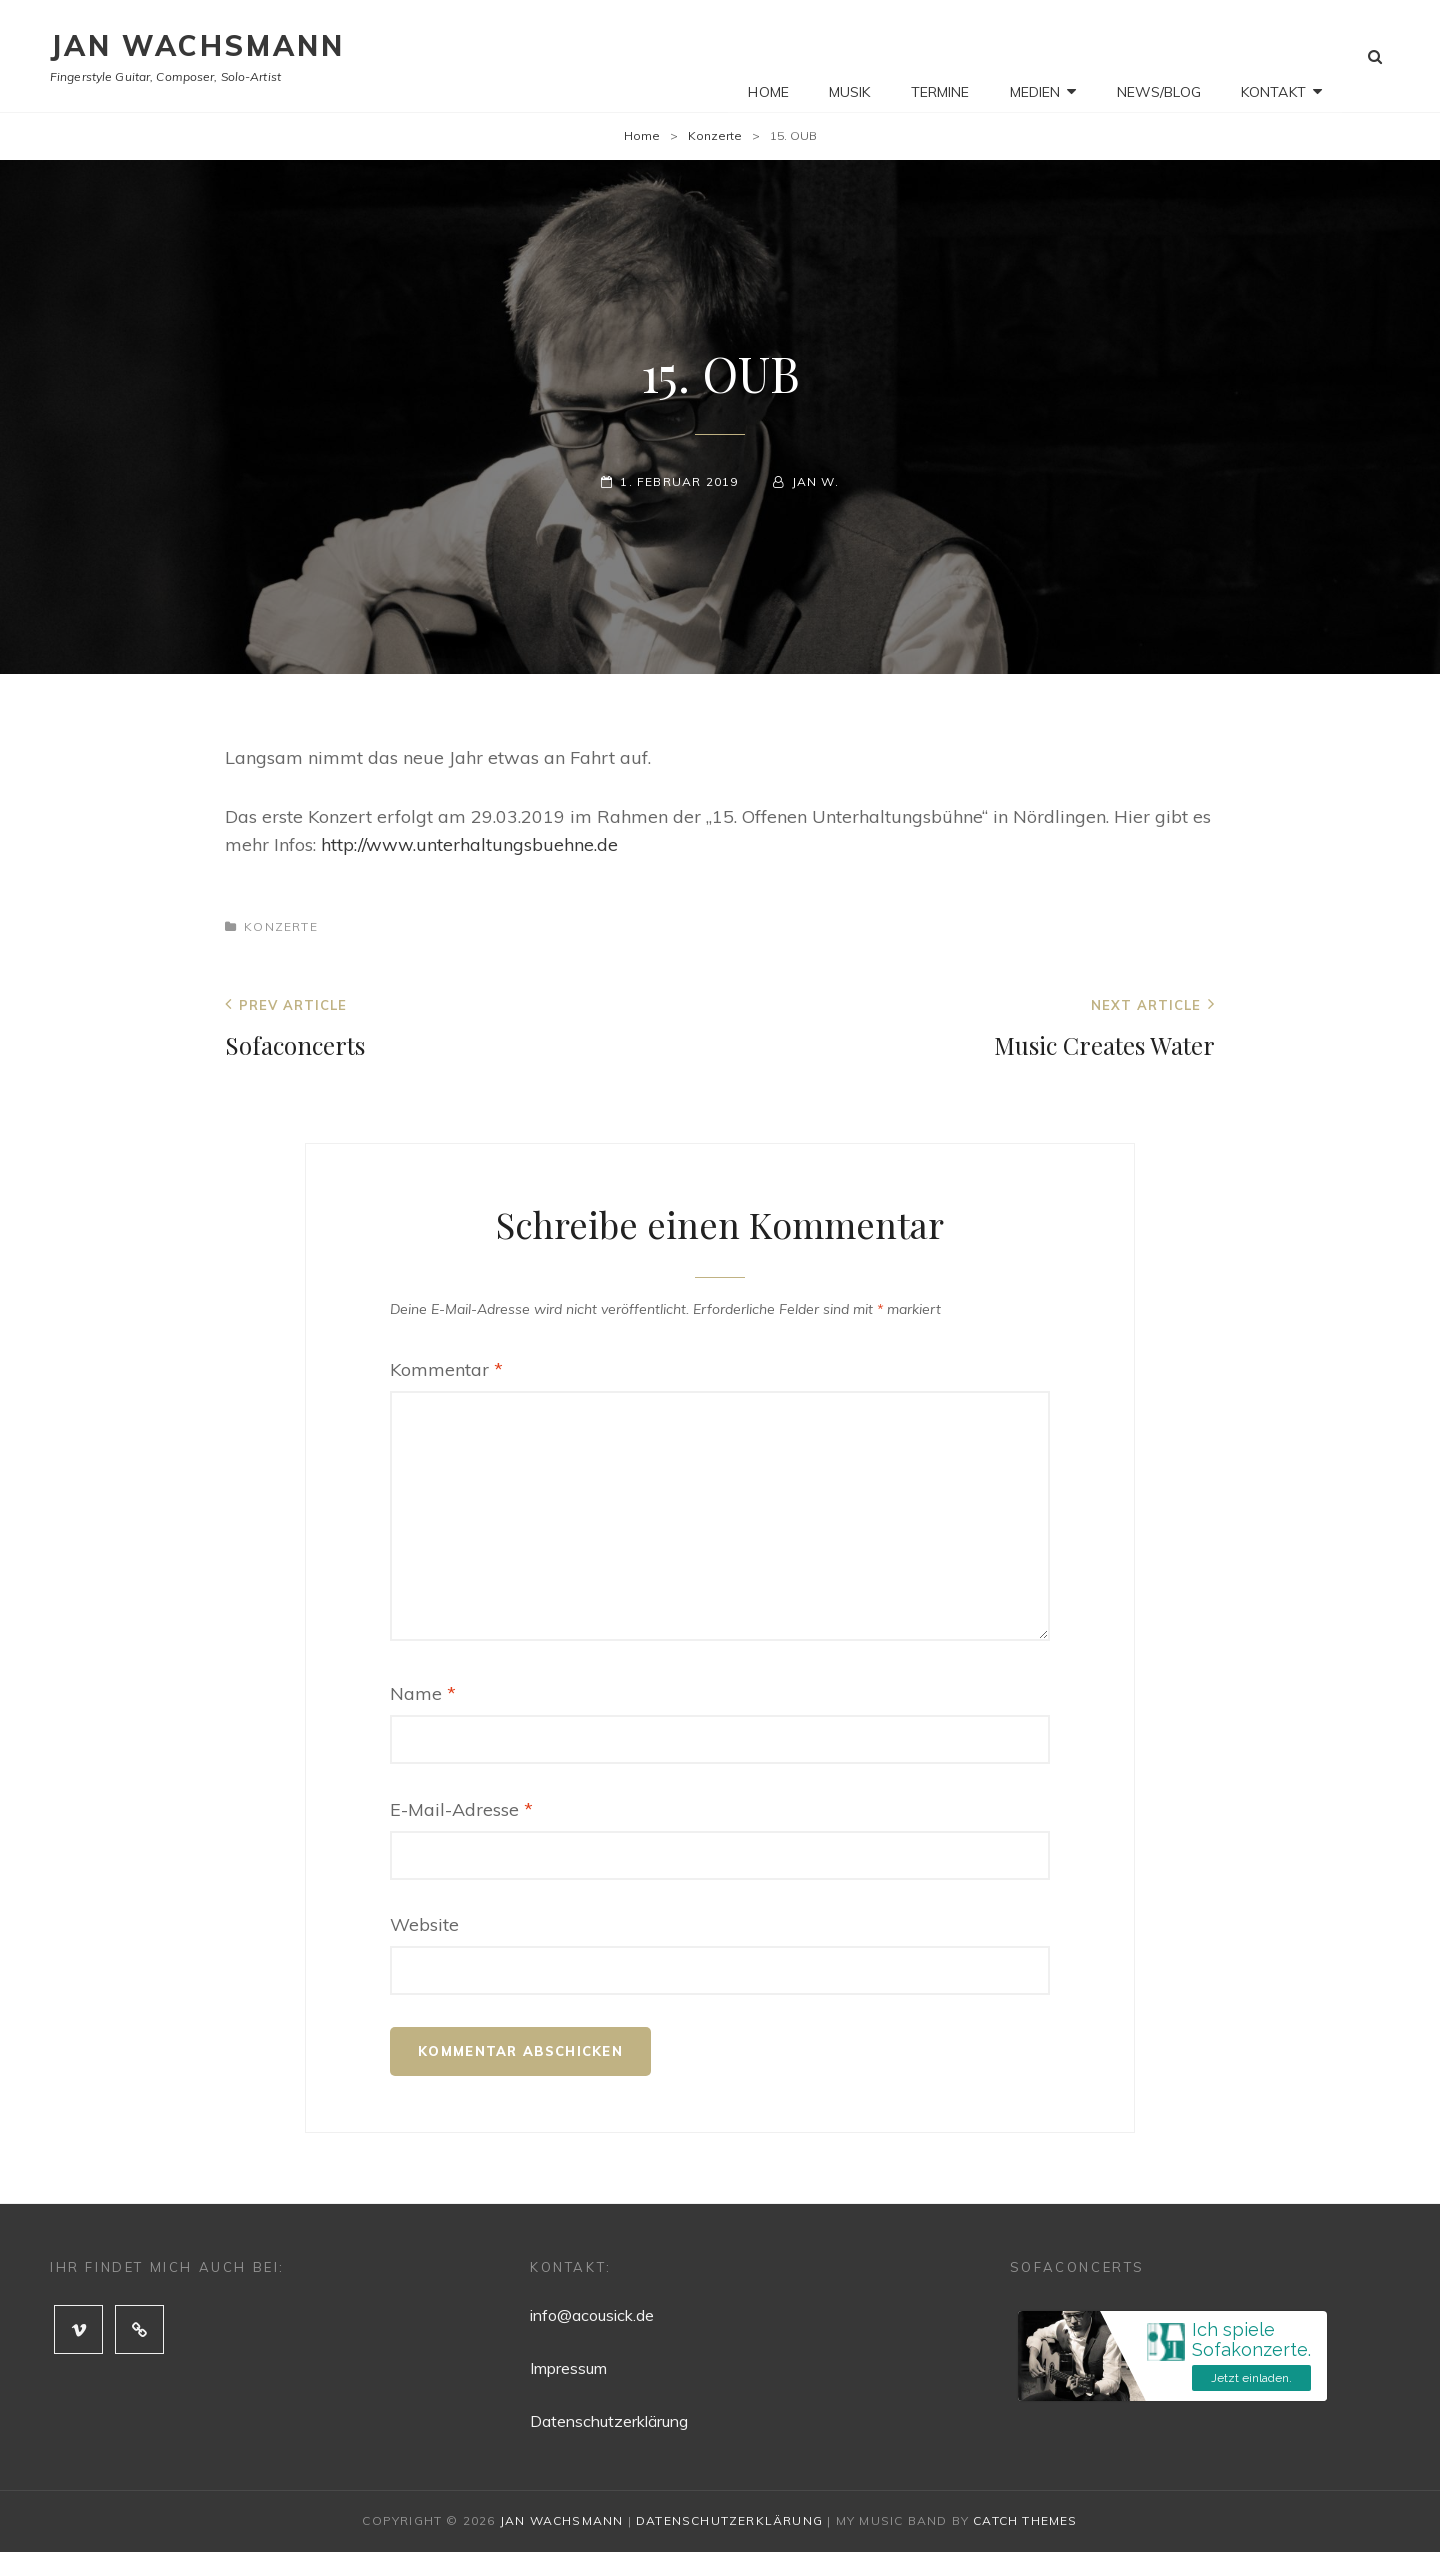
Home (768, 56)
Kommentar (446, 1369)
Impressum (568, 2368)
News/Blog (1159, 56)
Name (423, 1693)
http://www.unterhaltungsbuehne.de (469, 844)
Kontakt (1273, 56)
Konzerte (715, 135)
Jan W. (815, 481)
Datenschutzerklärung (609, 2421)
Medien (1035, 56)
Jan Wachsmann (197, 45)
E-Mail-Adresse (461, 1809)
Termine (940, 56)
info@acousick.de (592, 2315)
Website (424, 1924)
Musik (850, 56)
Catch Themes (1025, 2520)
